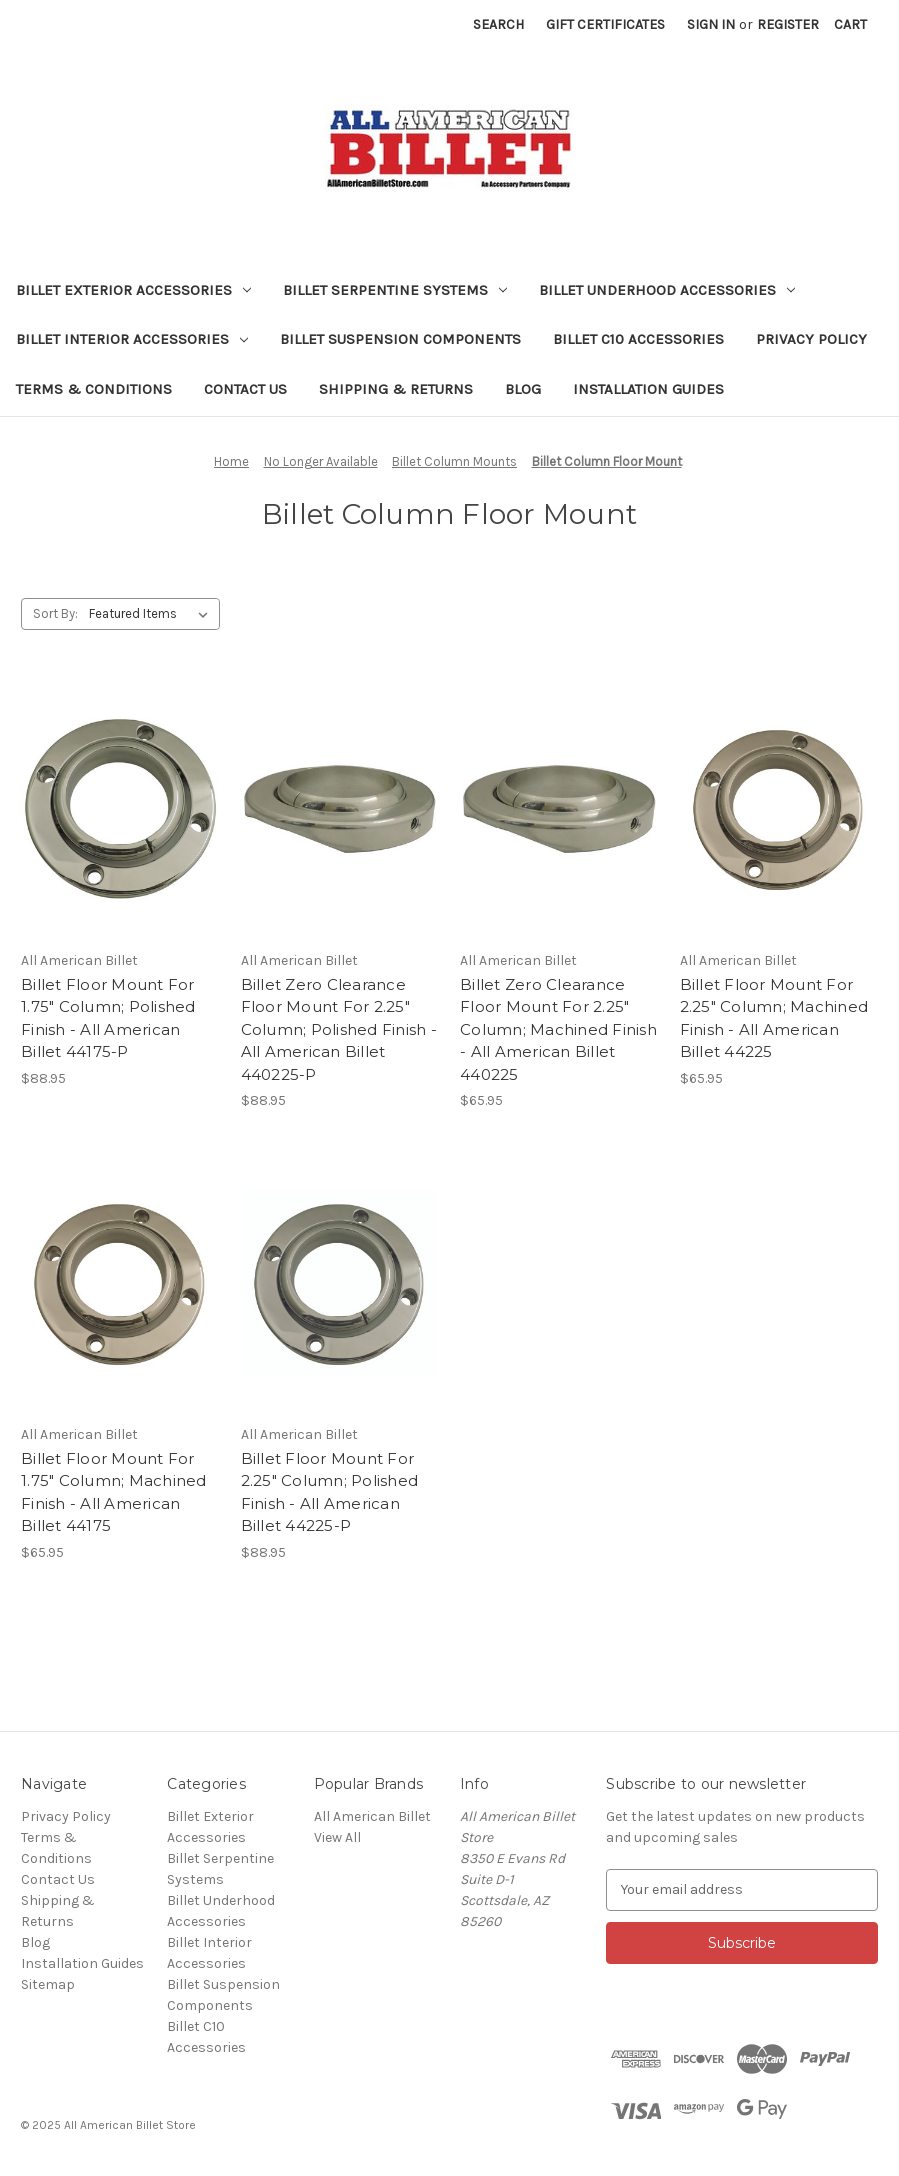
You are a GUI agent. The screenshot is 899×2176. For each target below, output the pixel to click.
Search (498, 24)
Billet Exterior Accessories (133, 290)
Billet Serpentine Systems (395, 290)
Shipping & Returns (396, 389)
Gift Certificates (605, 24)
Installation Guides (648, 389)
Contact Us (245, 389)
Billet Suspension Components (400, 339)
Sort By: (55, 613)
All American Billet (372, 1816)
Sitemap (48, 1984)
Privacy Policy (811, 339)
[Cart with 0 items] (850, 24)
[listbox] (152, 614)
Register (788, 24)
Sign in (711, 24)
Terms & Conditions (94, 389)
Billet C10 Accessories (638, 339)
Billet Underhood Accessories (667, 290)
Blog (523, 389)
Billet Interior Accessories (132, 339)
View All (337, 1837)
